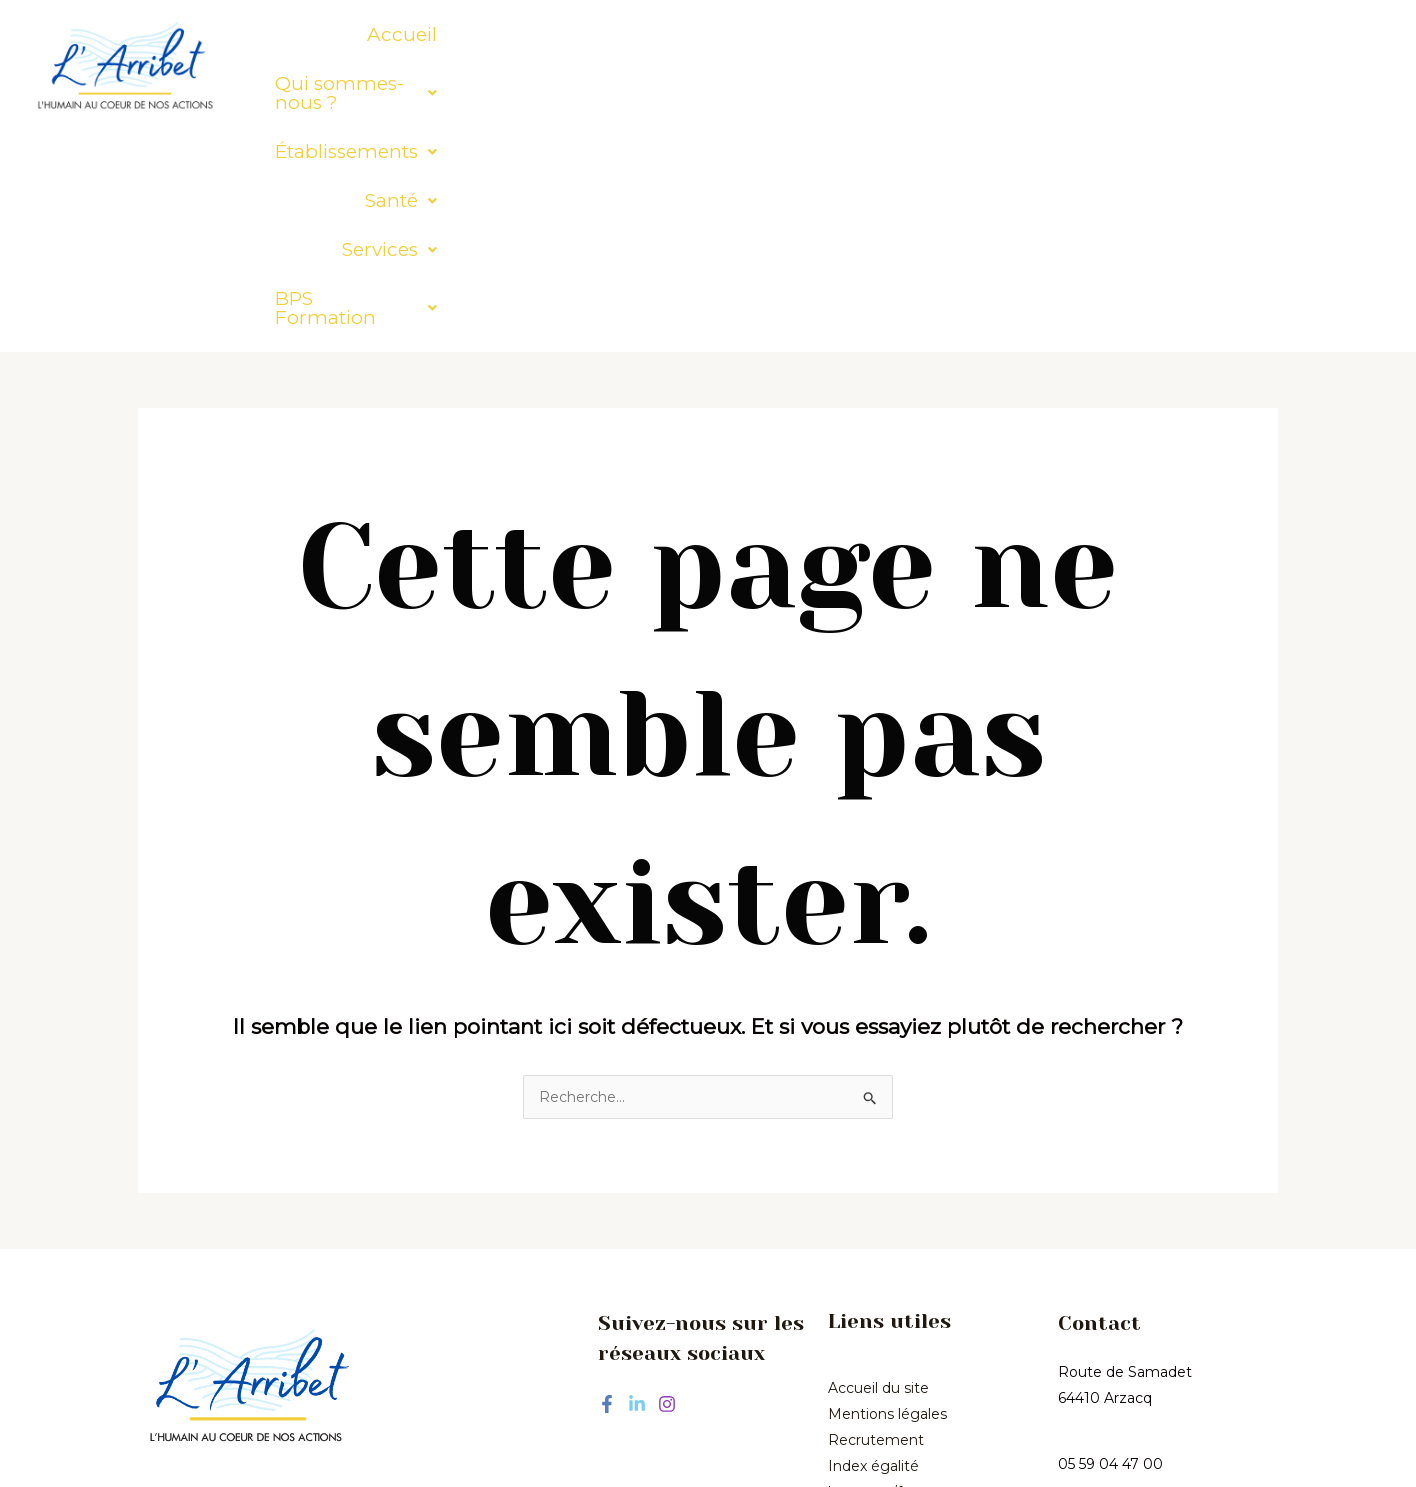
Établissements (791, 34)
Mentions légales (887, 1197)
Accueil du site (878, 1171)
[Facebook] (607, 1187)
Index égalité (873, 1249)
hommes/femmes (892, 1275)
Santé (938, 34)
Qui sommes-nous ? (574, 34)
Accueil (404, 34)
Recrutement (876, 1223)
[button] (574, 34)
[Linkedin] (637, 1187)
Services (1051, 34)
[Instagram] (667, 1187)
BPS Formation (1210, 34)
